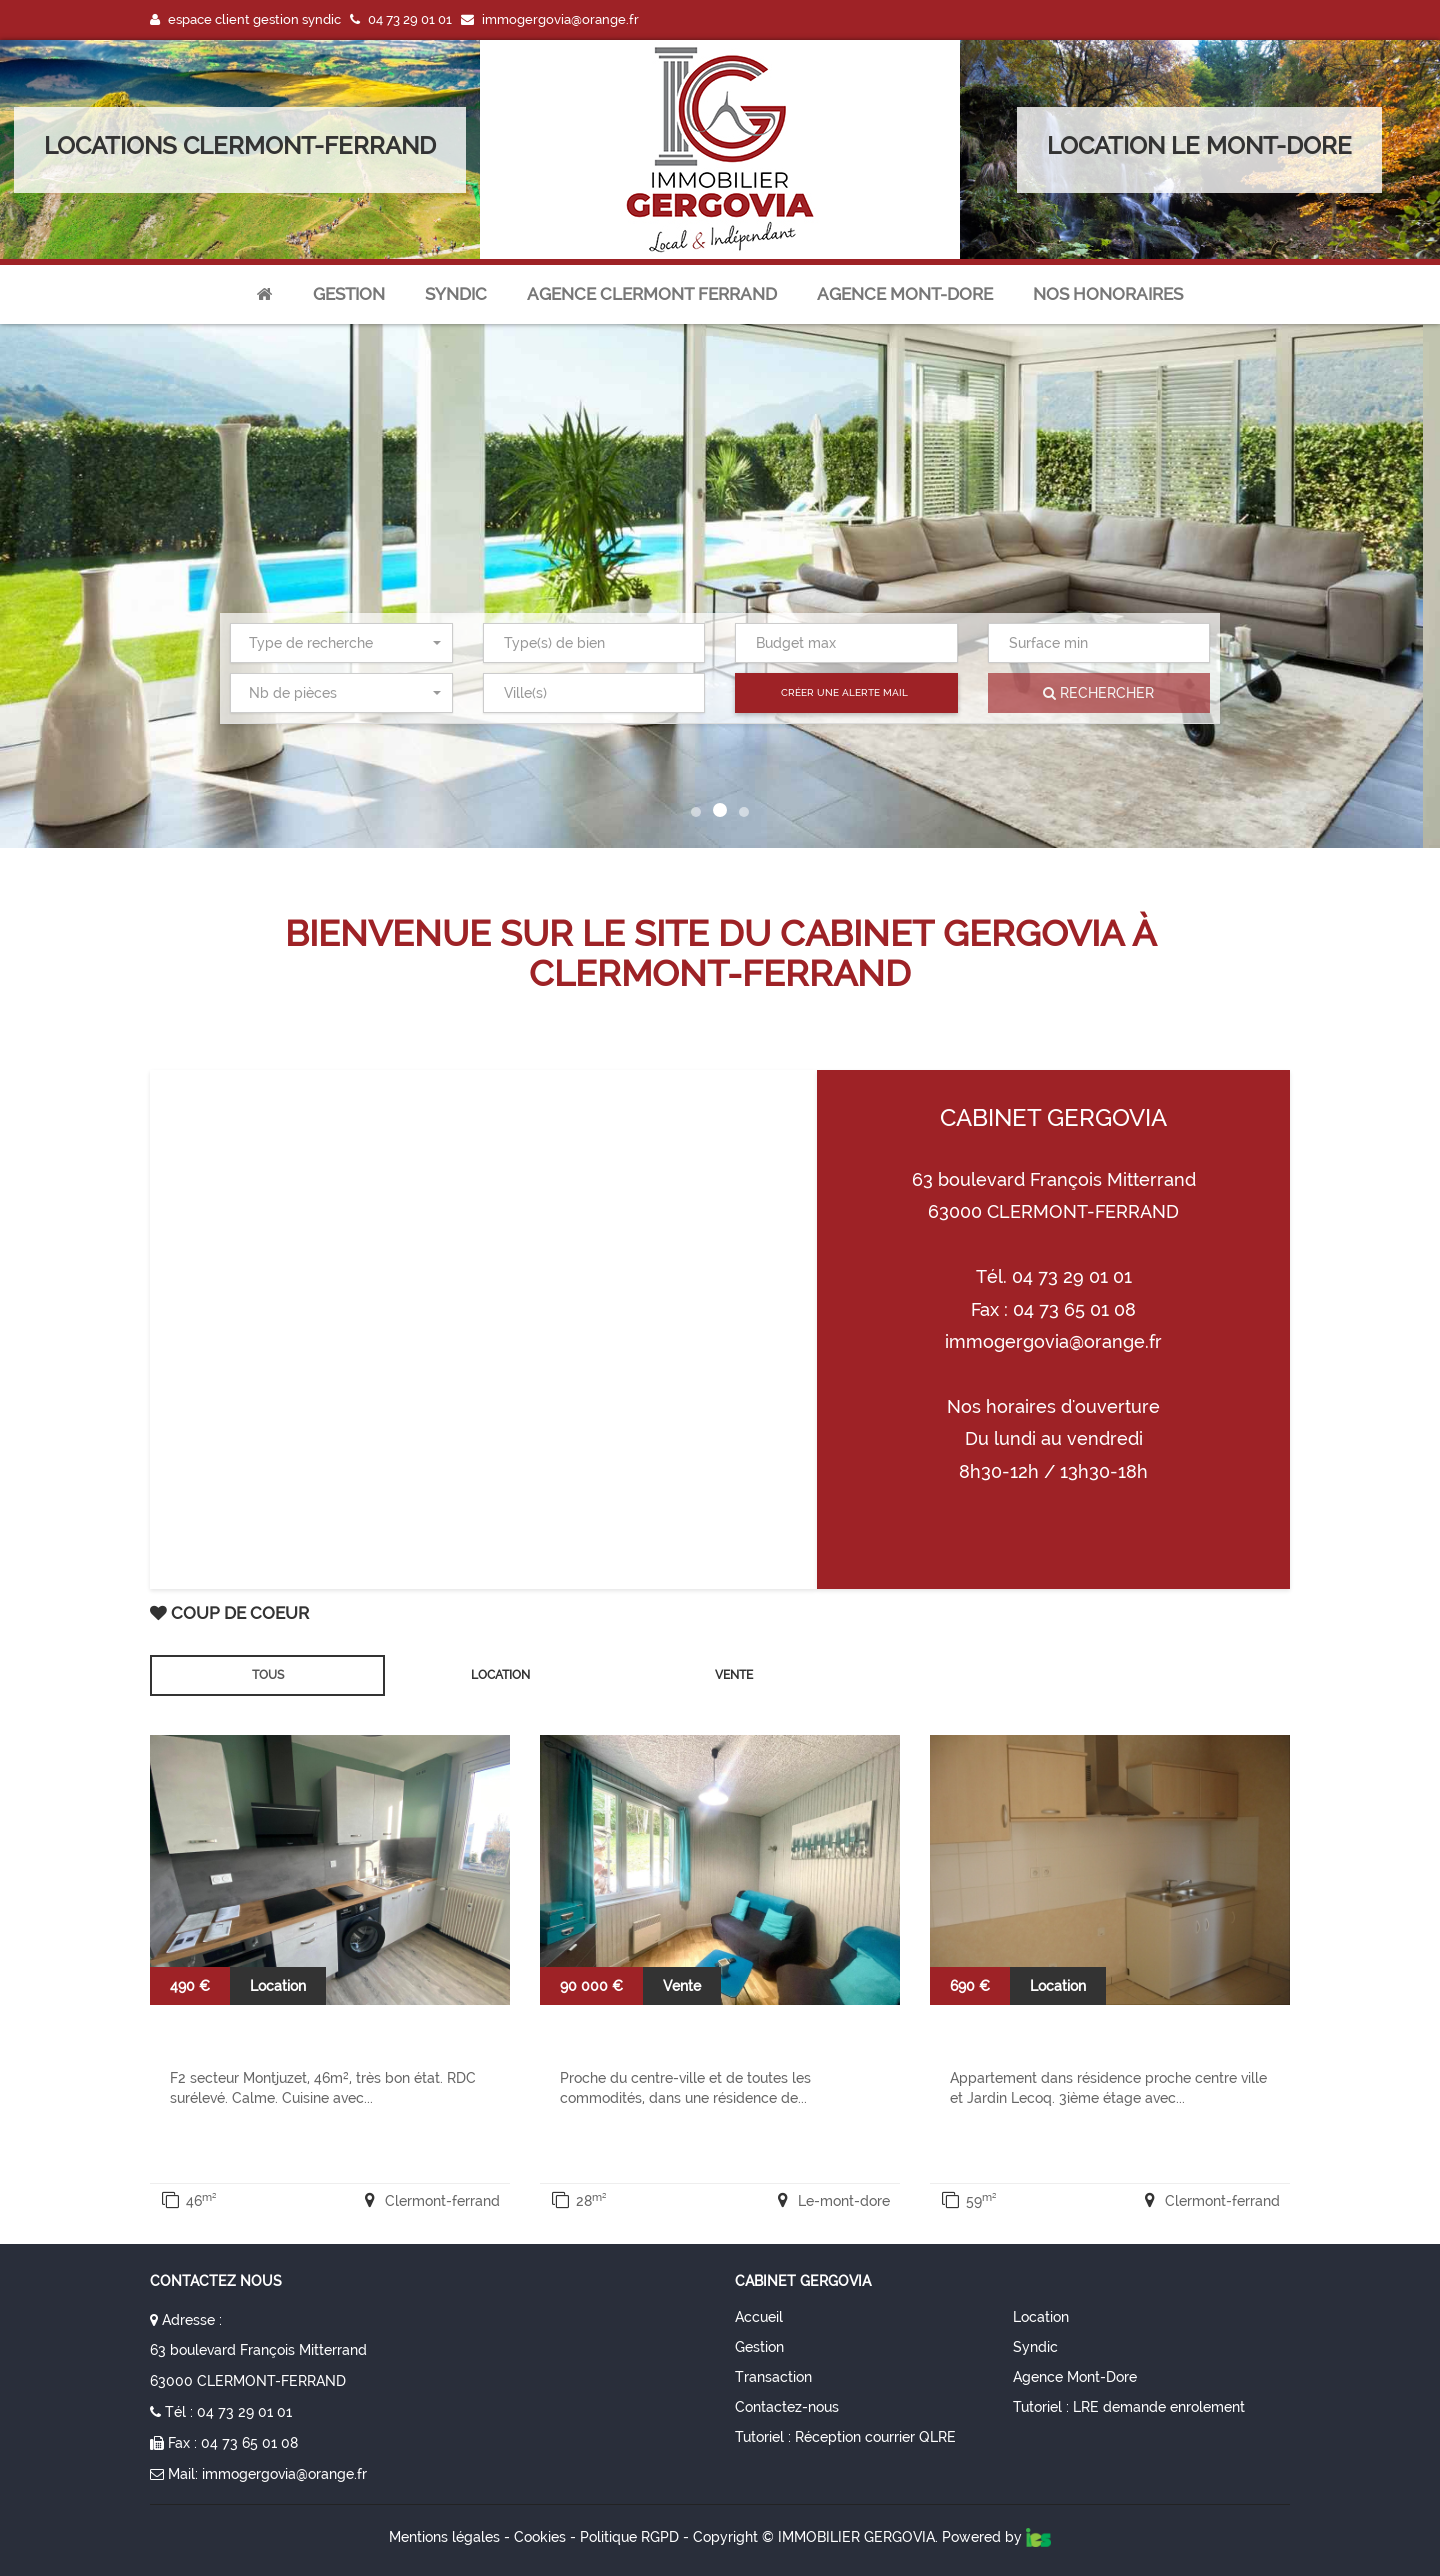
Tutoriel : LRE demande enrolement (1129, 2407)
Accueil (759, 2317)
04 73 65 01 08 (249, 2443)
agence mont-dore (905, 294)
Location (1041, 2317)
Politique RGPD (629, 2537)
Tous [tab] (268, 1675)
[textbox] (598, 643)
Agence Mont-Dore (1075, 2377)
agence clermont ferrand (652, 294)
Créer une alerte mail (844, 692)
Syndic (456, 294)
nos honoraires (1108, 294)
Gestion (349, 294)
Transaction (773, 2377)
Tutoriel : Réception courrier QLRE (845, 2437)
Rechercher (1098, 693)
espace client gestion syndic (245, 19)
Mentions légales (444, 2537)
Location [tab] (500, 1675)
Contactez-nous (787, 2407)
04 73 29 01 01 (244, 2412)
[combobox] (341, 643)
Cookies (540, 2537)
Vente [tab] (734, 1675)
